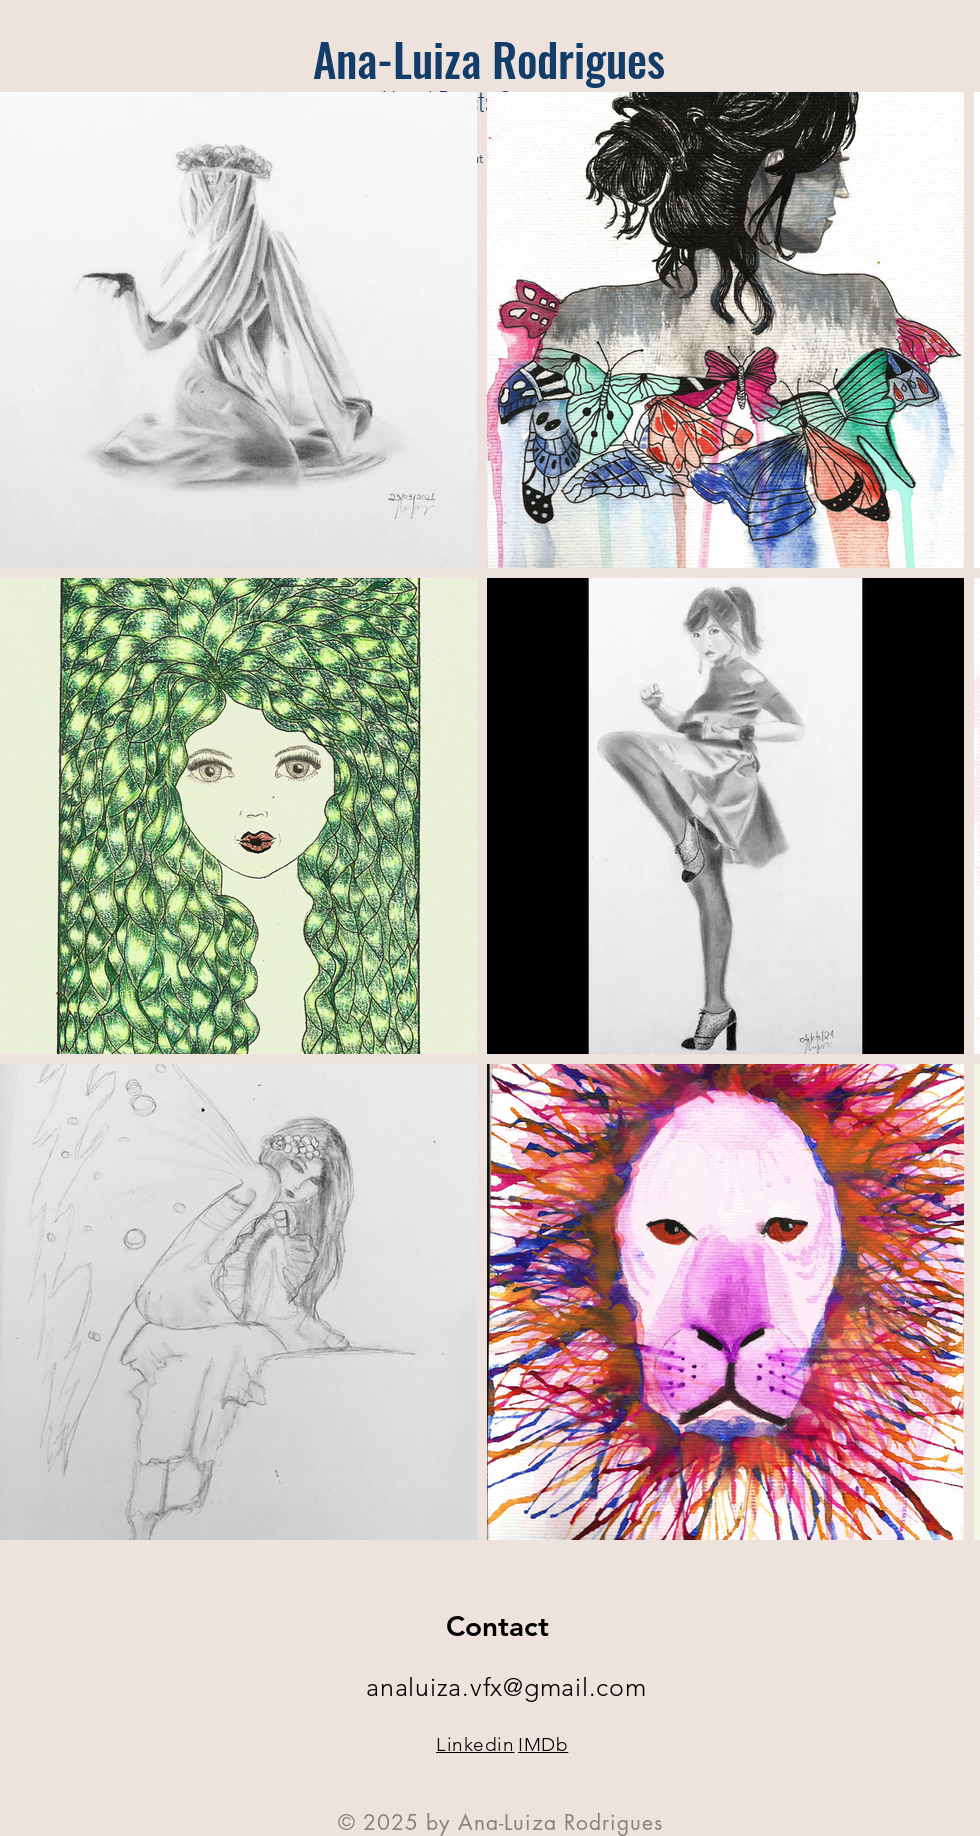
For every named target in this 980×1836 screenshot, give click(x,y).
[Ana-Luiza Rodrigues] (489, 58)
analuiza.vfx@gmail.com (506, 1687)
